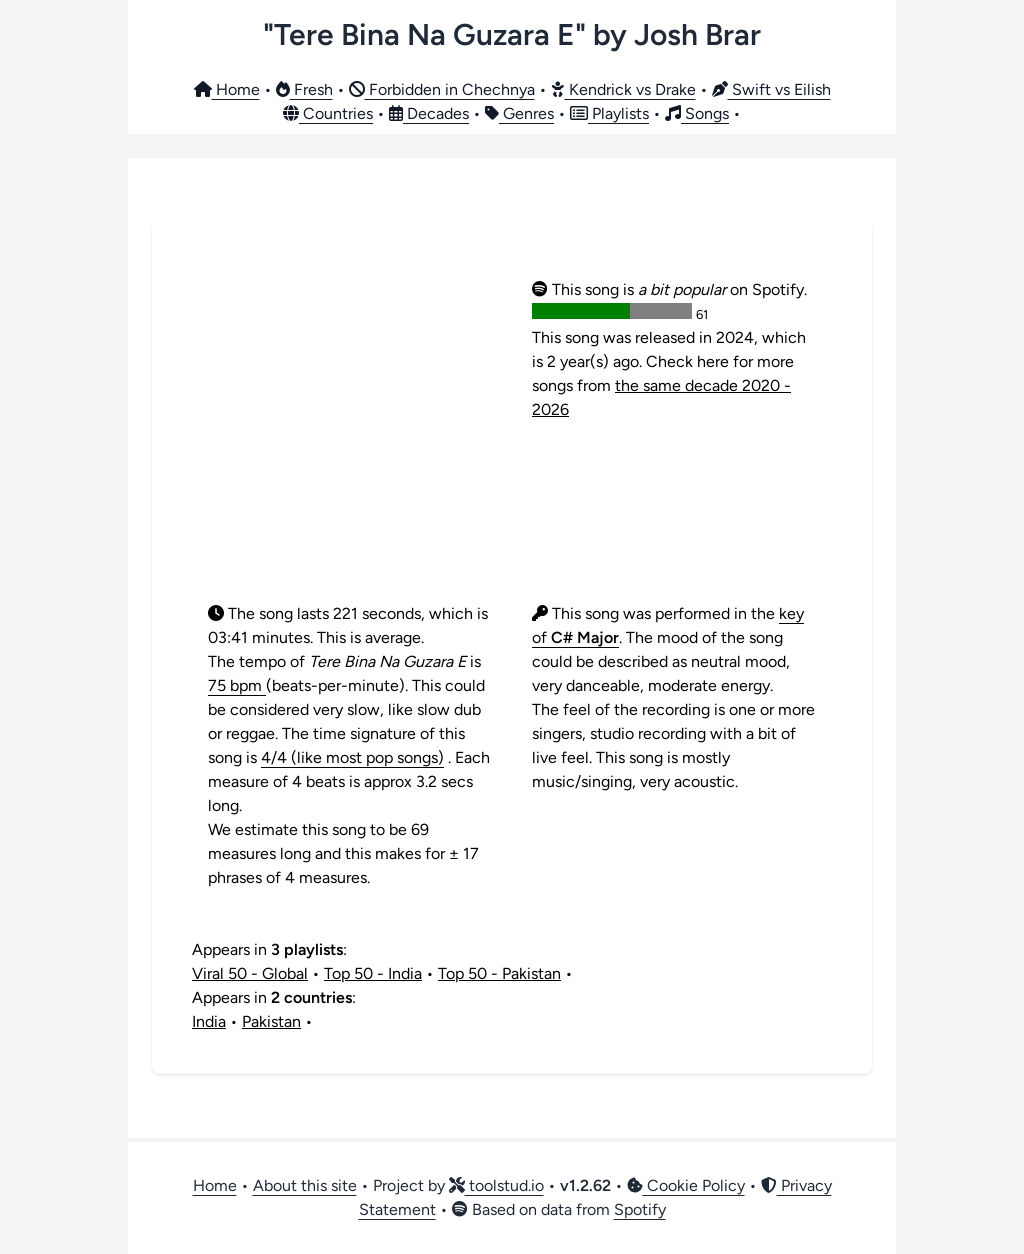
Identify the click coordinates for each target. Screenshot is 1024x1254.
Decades (429, 113)
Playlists (609, 113)
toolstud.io (496, 1185)
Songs (697, 113)
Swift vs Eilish (771, 89)
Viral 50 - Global (250, 973)
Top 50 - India (373, 973)
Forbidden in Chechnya (442, 89)
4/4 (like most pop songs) (352, 757)
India (209, 1021)
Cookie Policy (686, 1185)
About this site (305, 1185)
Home (227, 89)
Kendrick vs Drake (623, 89)
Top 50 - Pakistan (499, 973)
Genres (519, 113)
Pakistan (271, 1021)
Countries (328, 113)
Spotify (640, 1209)
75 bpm (237, 685)
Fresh (304, 89)
